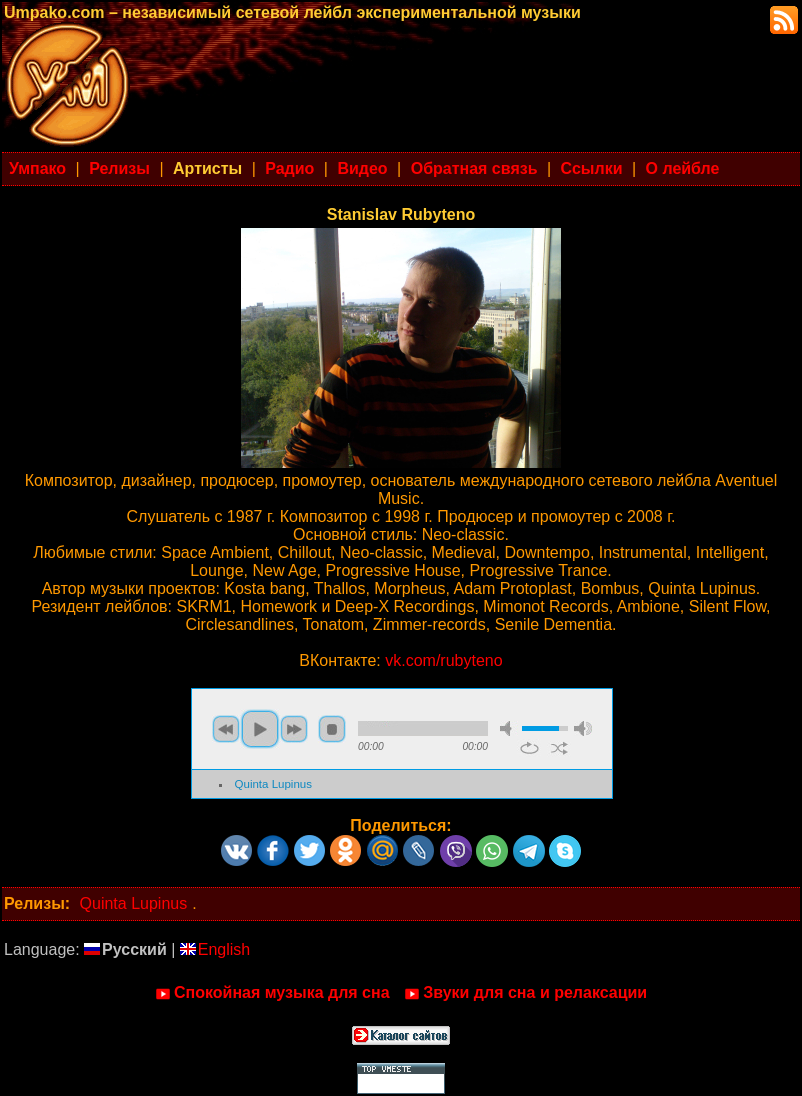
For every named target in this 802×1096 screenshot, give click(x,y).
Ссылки (592, 168)
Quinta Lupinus (273, 784)
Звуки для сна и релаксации (525, 993)
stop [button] (332, 729)
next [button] (294, 729)
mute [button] (509, 728)
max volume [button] (583, 728)
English (215, 949)
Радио (289, 168)
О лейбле (683, 168)
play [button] (260, 729)
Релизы (119, 168)
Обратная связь (474, 168)
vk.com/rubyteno (443, 660)
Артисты (207, 168)
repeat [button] (529, 748)
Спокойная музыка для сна (272, 993)
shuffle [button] (559, 748)
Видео (362, 168)
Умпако (37, 168)
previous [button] (226, 729)
